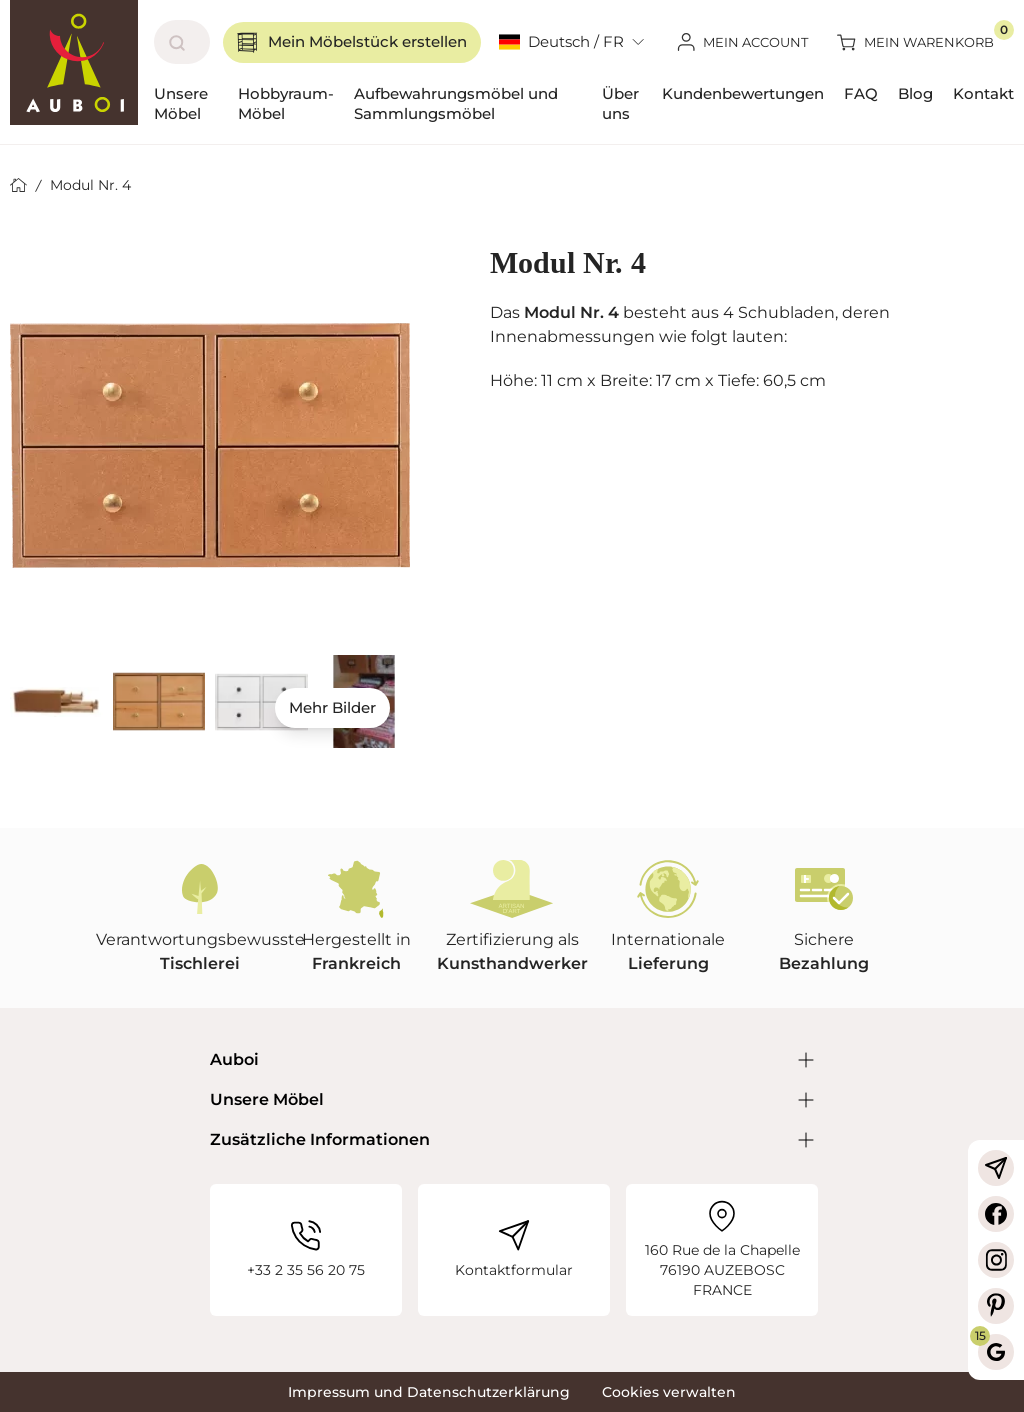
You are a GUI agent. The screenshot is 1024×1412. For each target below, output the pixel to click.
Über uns (620, 103)
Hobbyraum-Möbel (286, 103)
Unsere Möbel (181, 103)
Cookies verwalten (669, 1392)
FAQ (861, 93)
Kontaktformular (514, 1249)
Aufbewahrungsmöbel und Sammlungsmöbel (456, 103)
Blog (915, 93)
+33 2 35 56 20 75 (306, 1249)
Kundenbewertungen (743, 93)
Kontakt (983, 93)
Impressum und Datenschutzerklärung (429, 1392)
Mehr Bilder (332, 707)
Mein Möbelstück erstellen (352, 42)
